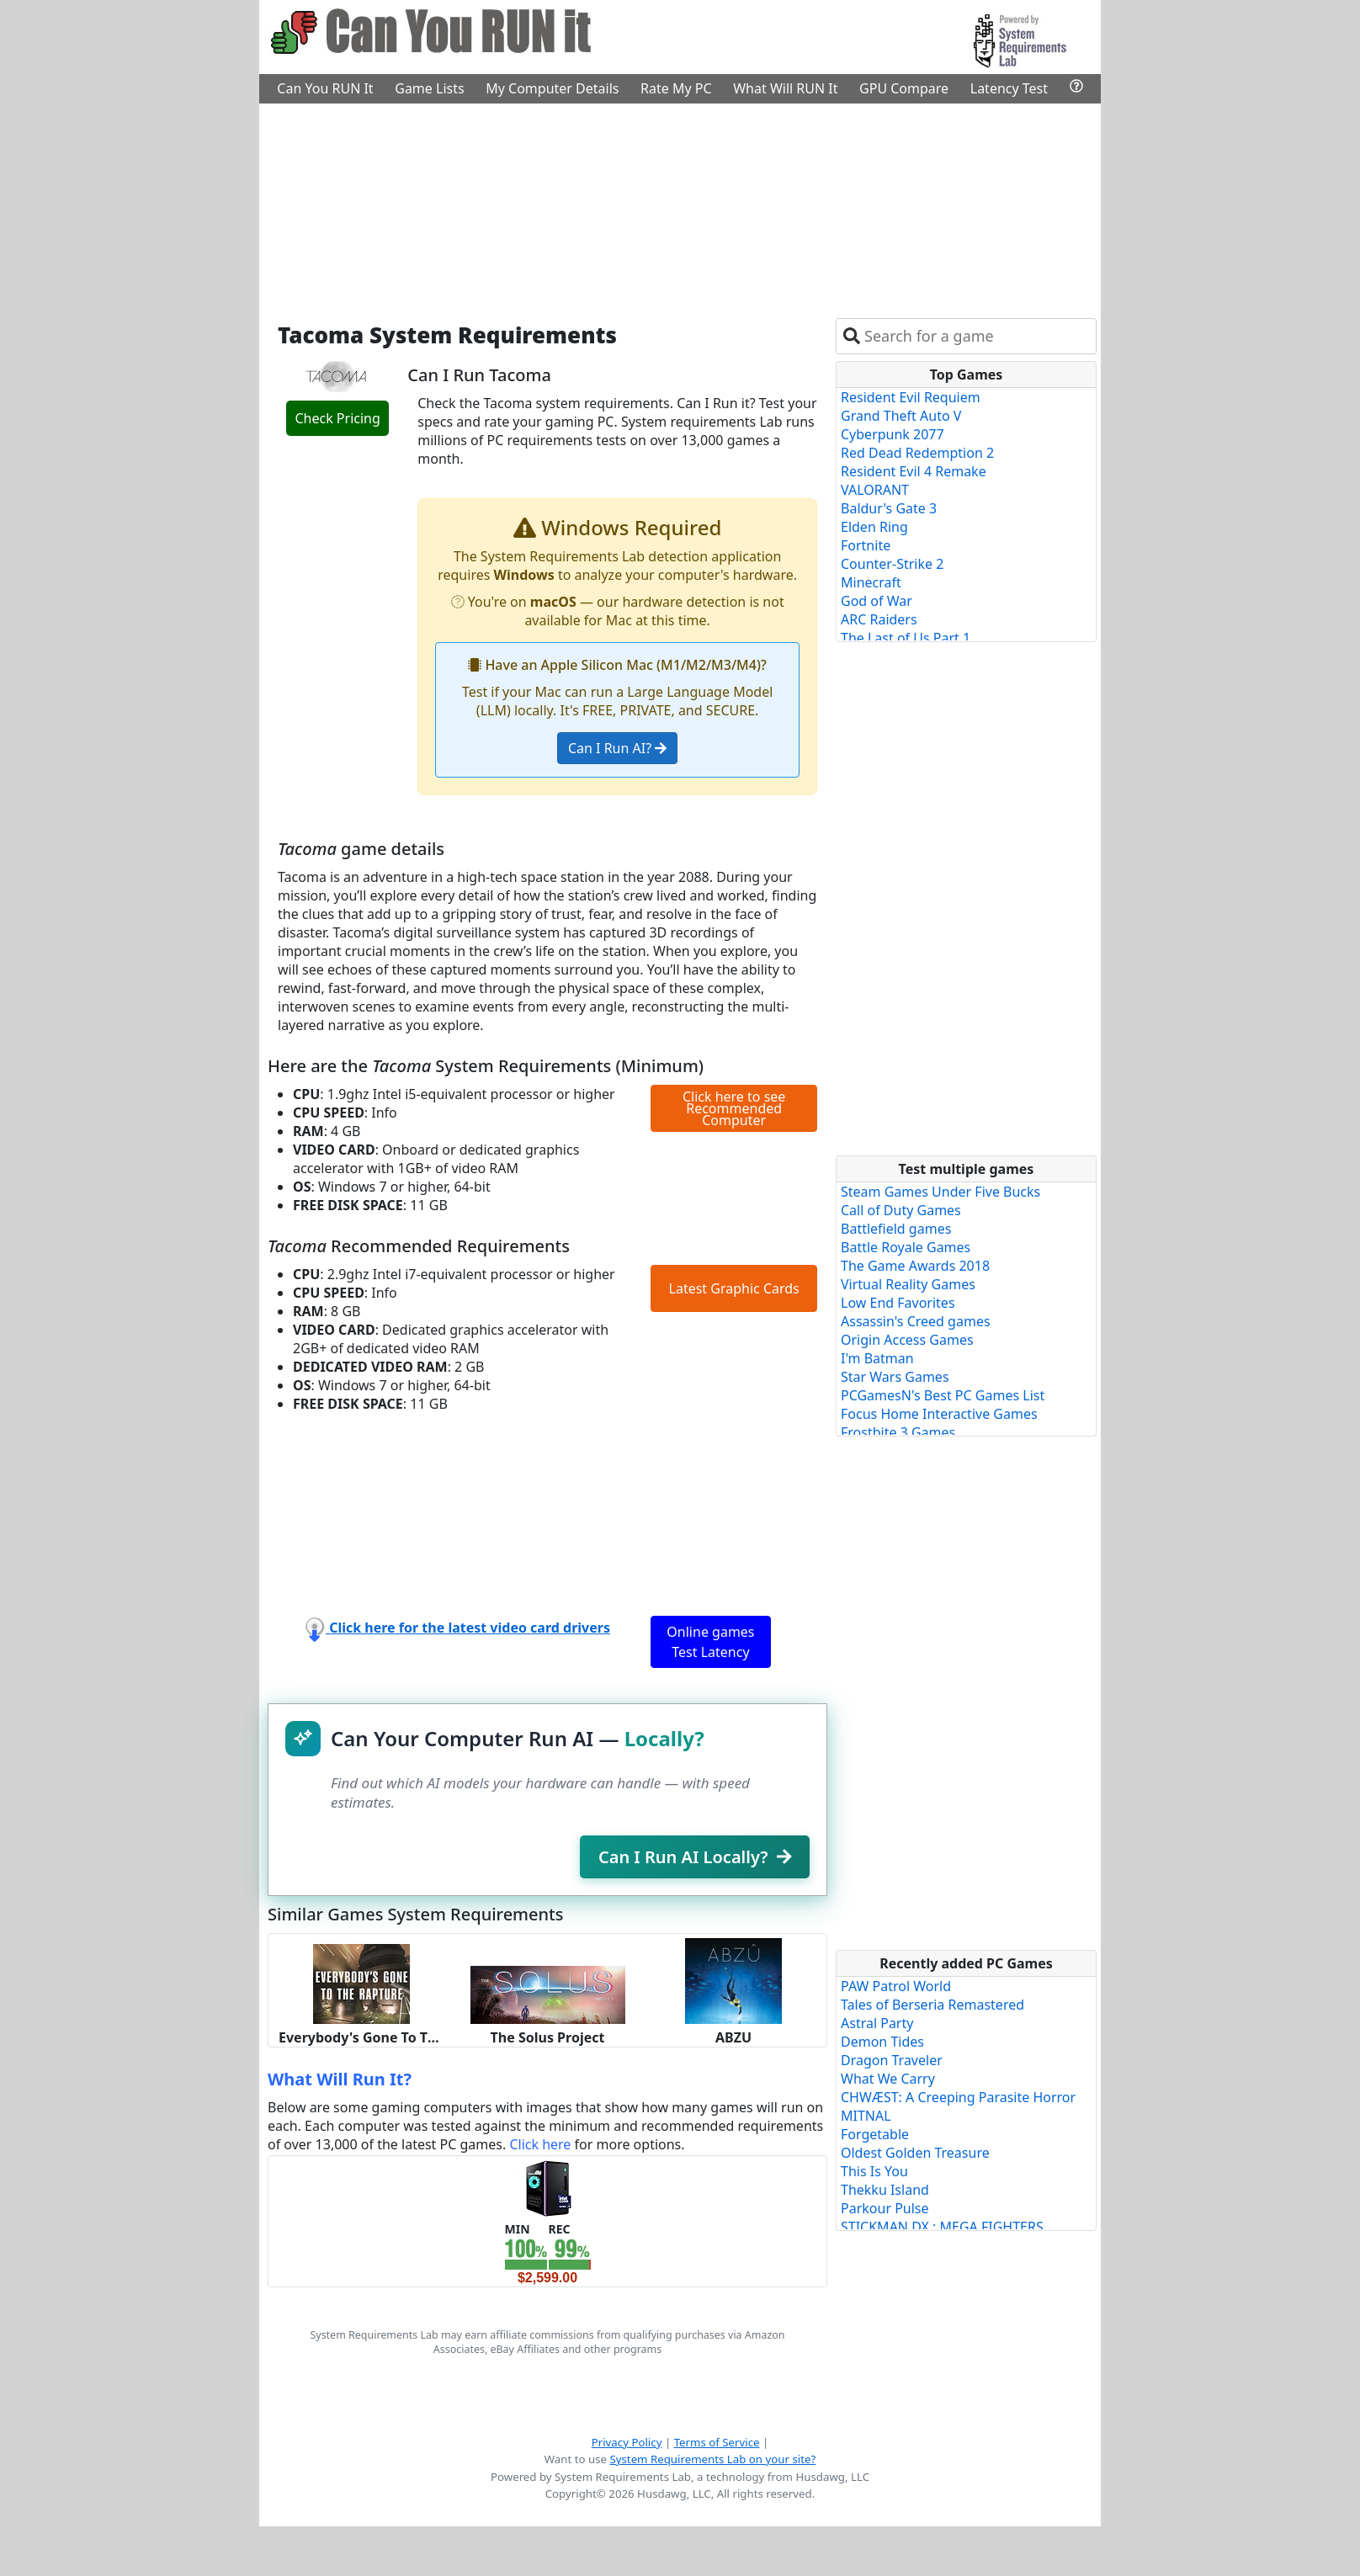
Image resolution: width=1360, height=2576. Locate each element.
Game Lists (429, 88)
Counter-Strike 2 (892, 564)
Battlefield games (896, 1228)
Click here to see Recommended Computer (734, 1108)
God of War (876, 601)
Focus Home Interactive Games (939, 1414)
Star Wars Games (895, 1377)
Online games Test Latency (710, 1642)
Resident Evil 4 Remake (913, 471)
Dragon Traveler (892, 2060)
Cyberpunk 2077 (892, 434)
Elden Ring (874, 527)
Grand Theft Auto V (901, 415)
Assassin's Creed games (916, 1321)
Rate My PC (676, 88)
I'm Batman (877, 1358)
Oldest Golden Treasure (915, 2152)
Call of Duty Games (901, 1210)
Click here (540, 2144)
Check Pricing (337, 418)
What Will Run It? (340, 2079)
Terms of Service (717, 2442)
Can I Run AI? (617, 748)
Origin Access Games (907, 1339)
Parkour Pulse (885, 2208)
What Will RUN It (785, 88)
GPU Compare (903, 88)
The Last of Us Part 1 (905, 638)
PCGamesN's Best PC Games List (942, 1395)
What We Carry (888, 2078)
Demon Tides (882, 2041)
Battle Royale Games (905, 1247)
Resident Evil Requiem (910, 397)
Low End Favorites (898, 1302)
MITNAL (866, 2115)
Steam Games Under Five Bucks (940, 1191)
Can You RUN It (325, 88)
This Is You (874, 2171)
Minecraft (871, 582)
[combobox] (976, 336)
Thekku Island (885, 2189)
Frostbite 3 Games (898, 1432)
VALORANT (875, 490)
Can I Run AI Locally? (694, 1857)
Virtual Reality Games (908, 1284)
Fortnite (865, 545)
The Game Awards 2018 (915, 1265)
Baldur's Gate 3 (889, 508)
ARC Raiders (879, 619)
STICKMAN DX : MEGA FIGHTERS (942, 2226)
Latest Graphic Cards (734, 1288)
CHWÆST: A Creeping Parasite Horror (958, 2097)
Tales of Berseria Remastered (932, 2004)
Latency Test (1009, 88)
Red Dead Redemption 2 (917, 452)
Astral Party (877, 2023)
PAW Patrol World (896, 1986)
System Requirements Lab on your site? (712, 2459)
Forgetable (875, 2134)
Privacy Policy (627, 2442)
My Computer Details (552, 88)
